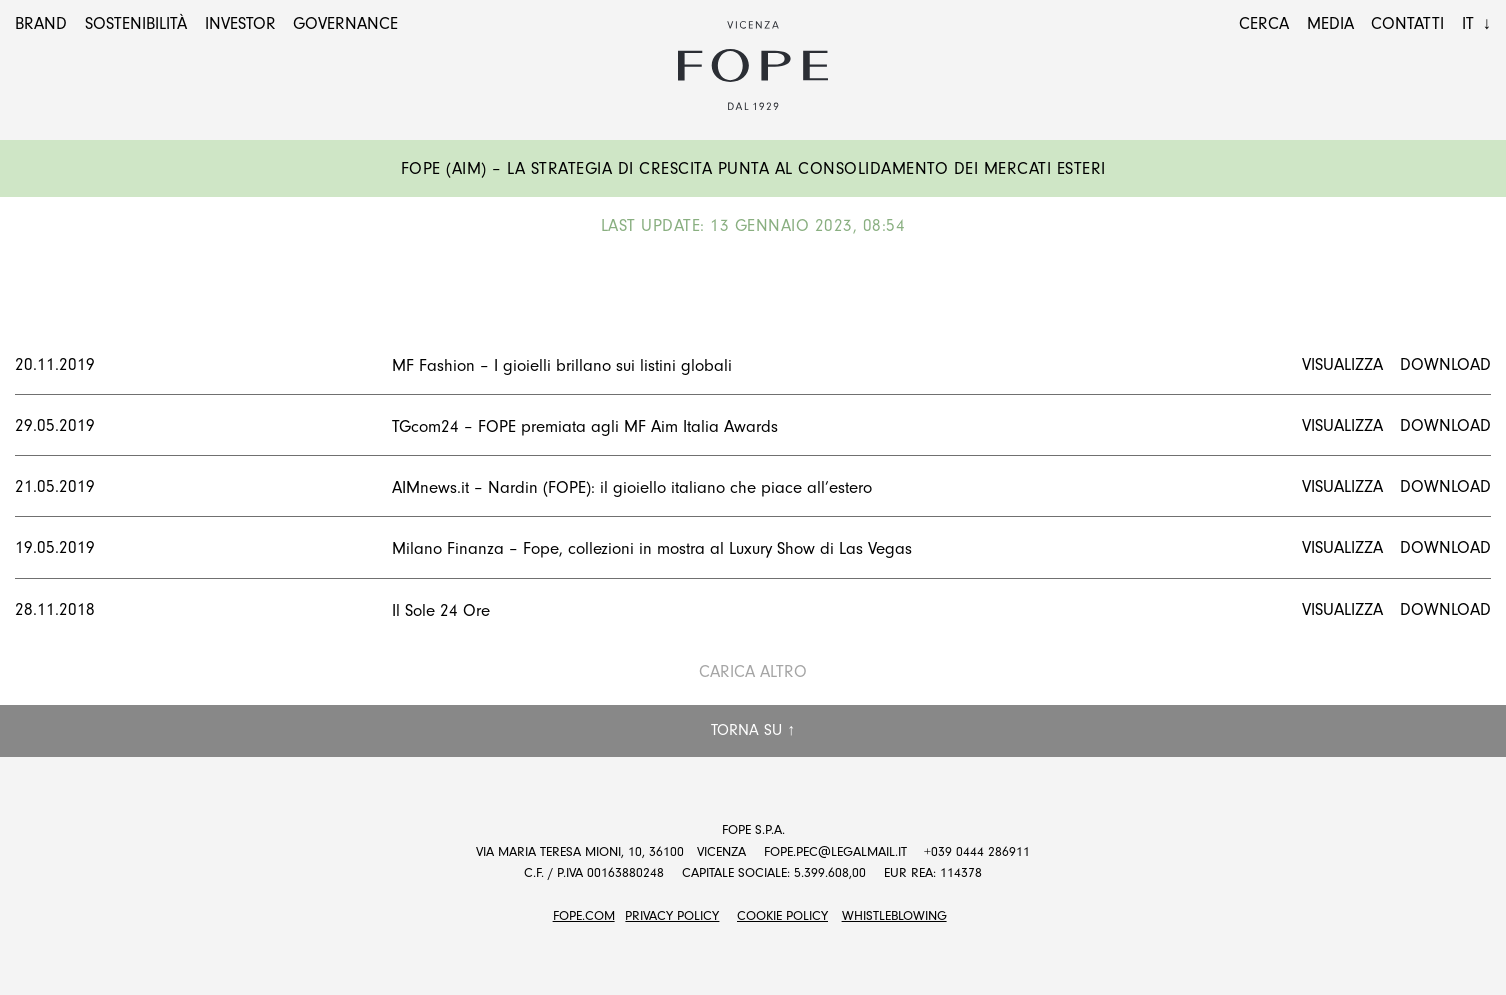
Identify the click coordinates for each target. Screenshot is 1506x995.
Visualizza (1342, 364)
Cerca (1264, 23)
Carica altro (753, 671)
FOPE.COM (584, 915)
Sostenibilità (136, 23)
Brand (41, 23)
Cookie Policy (782, 915)
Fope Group (753, 66)
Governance (345, 23)
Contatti (1407, 23)
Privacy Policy (672, 915)
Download (1445, 364)
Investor (240, 23)
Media (1330, 23)
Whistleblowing (894, 915)
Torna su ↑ (753, 730)
